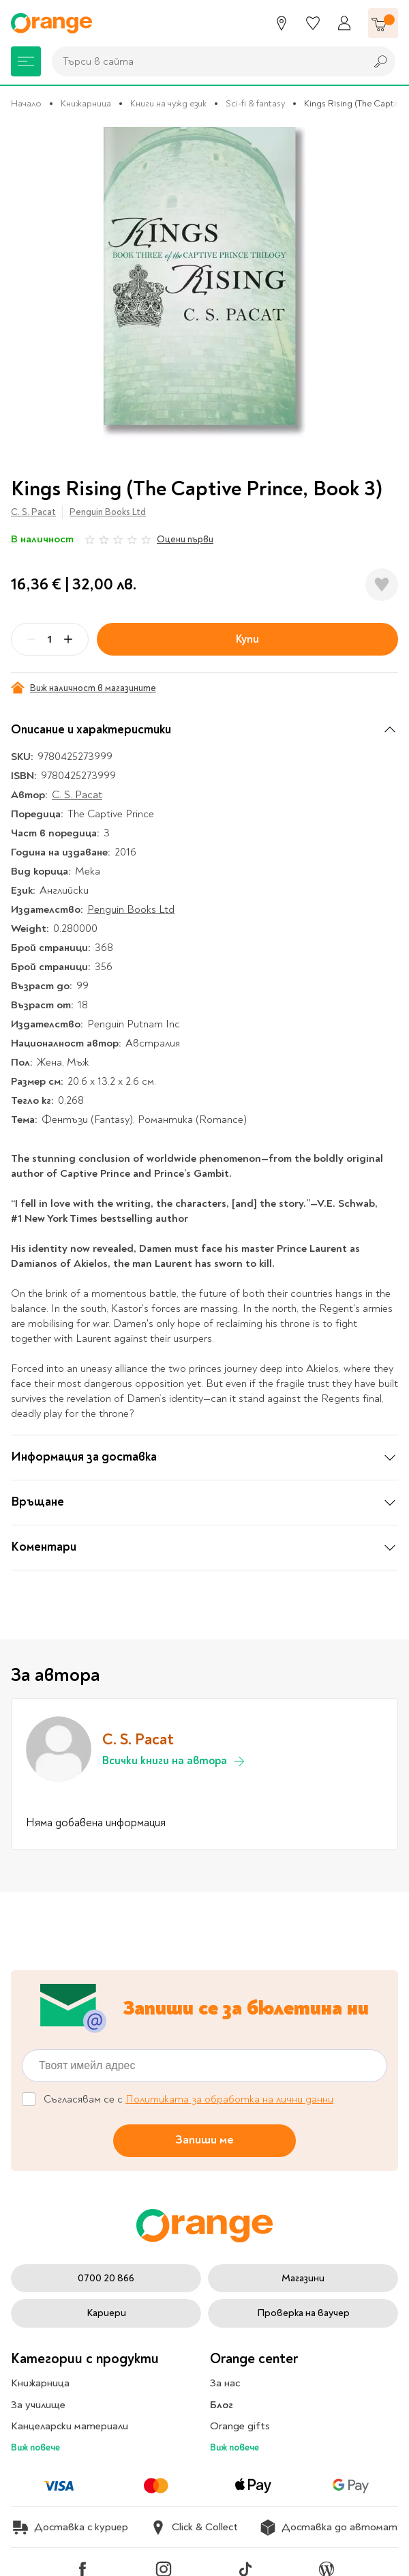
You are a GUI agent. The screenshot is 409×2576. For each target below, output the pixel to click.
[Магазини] (281, 23)
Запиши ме (204, 2140)
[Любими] (312, 23)
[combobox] (205, 61)
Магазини (303, 2278)
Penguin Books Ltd (108, 512)
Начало (26, 103)
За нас (225, 2383)
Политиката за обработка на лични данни (229, 2099)
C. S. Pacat (33, 512)
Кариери (106, 2313)
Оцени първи (185, 539)
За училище (38, 2405)
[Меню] (26, 61)
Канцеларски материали (69, 2426)
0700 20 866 (106, 2278)
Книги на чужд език (168, 103)
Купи (247, 639)
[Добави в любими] (381, 584)
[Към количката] (383, 23)
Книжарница (86, 103)
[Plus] (68, 639)
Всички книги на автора (174, 1761)
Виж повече (35, 2447)
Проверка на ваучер (303, 2313)
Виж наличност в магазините (83, 687)
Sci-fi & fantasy (255, 103)
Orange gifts (240, 2426)
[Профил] (344, 23)
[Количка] (383, 23)
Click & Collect (194, 2527)
